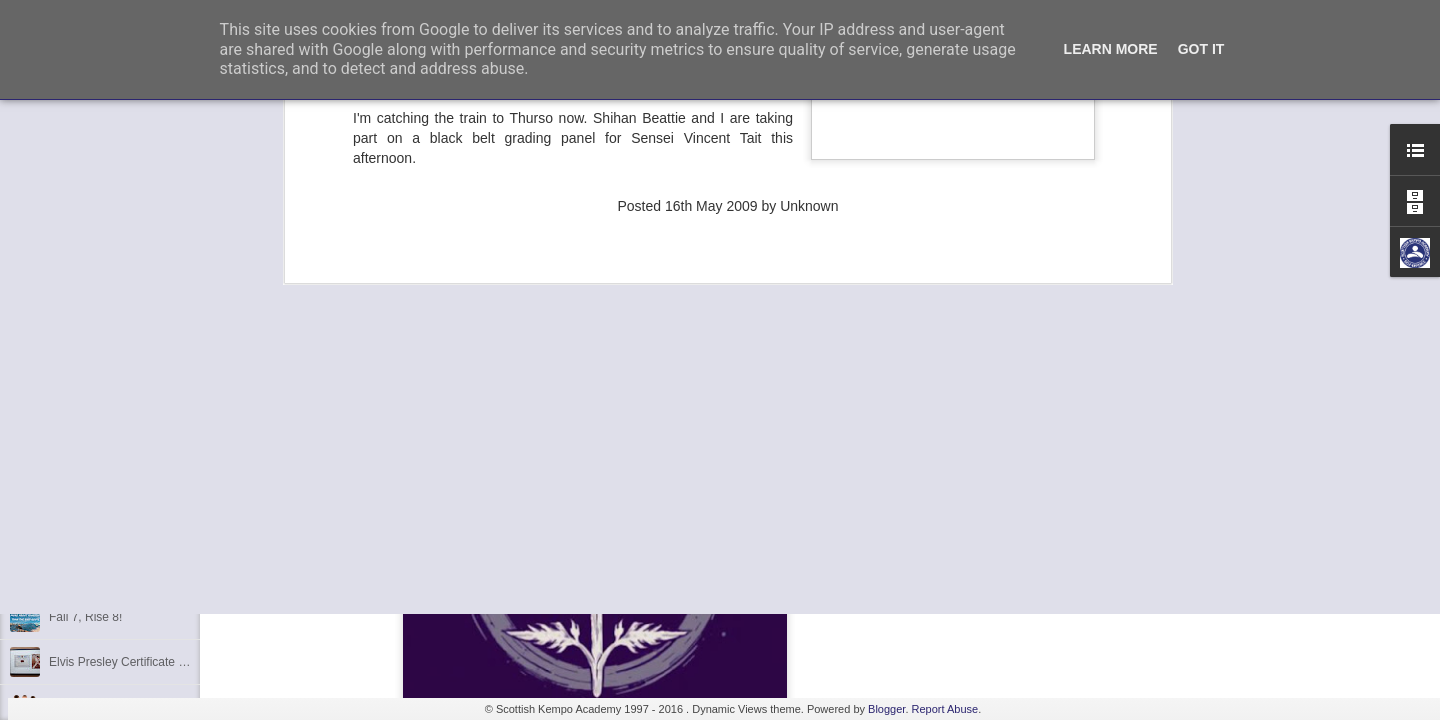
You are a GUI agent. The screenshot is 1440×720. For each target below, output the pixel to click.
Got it (1201, 49)
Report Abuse (945, 709)
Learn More (1111, 49)
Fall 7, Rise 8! (85, 617)
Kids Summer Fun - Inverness (128, 527)
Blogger (886, 709)
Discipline (74, 482)
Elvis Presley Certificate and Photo (141, 662)
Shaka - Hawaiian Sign (109, 572)
